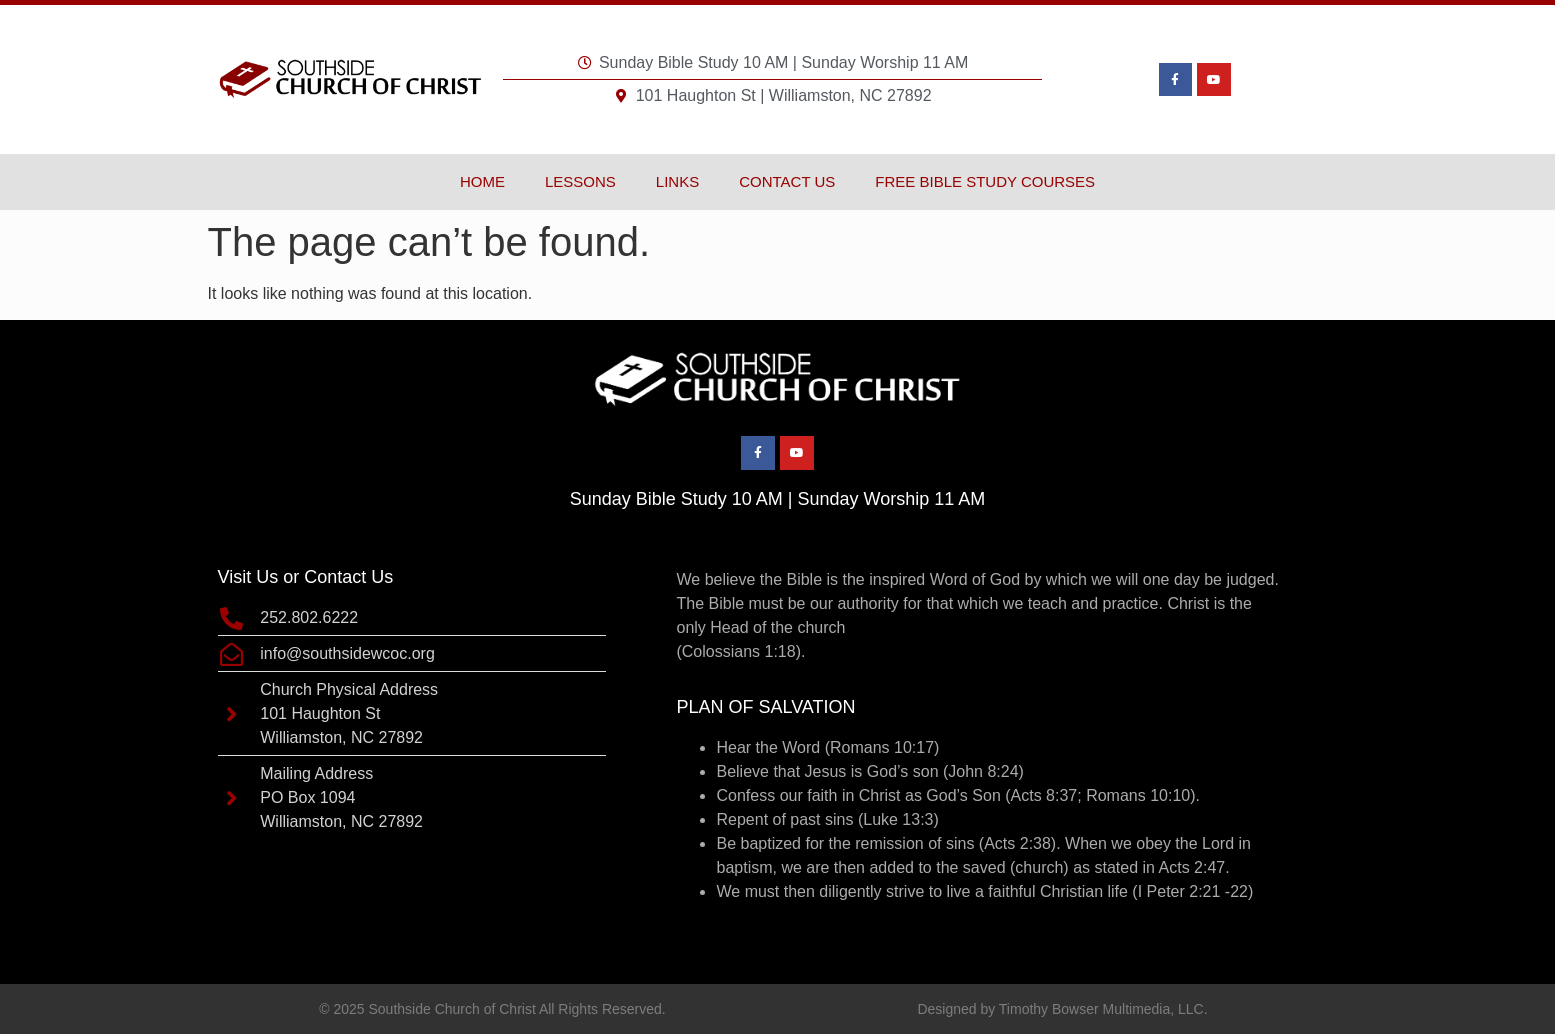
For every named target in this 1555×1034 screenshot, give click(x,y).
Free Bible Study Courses (985, 181)
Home (482, 181)
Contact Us (787, 181)
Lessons (580, 181)
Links (677, 181)
